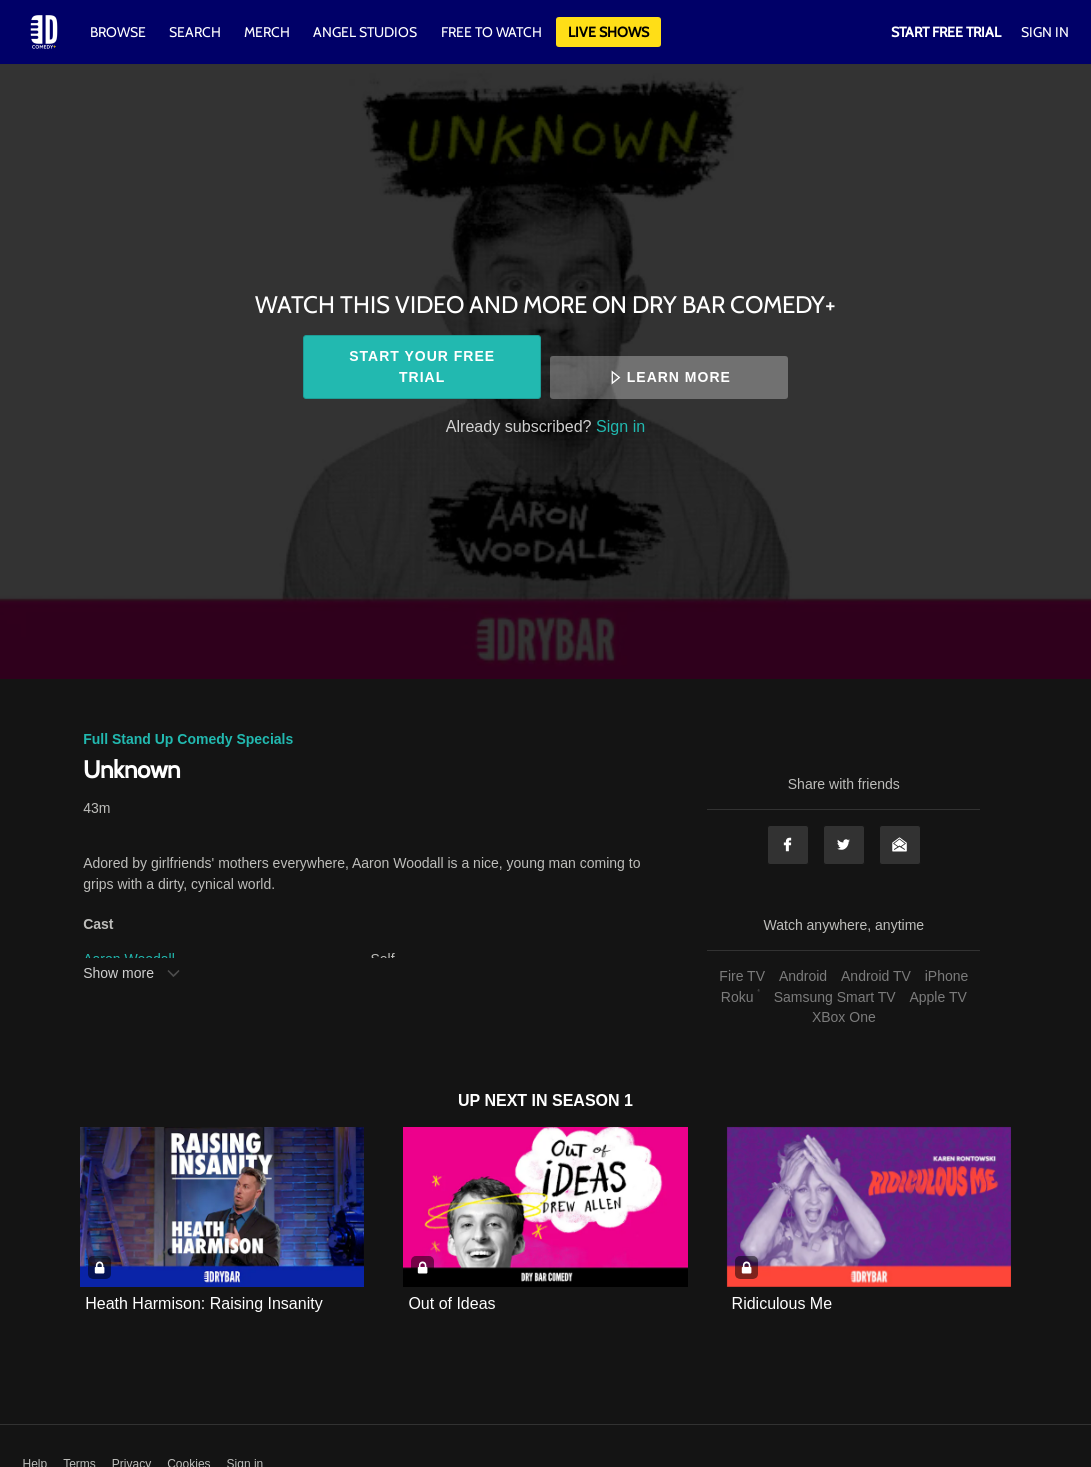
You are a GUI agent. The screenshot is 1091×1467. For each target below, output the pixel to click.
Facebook (788, 845)
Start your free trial (422, 366)
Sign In (1045, 32)
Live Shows (608, 32)
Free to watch (491, 32)
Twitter (844, 845)
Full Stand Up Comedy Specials (188, 739)
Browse (119, 32)
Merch (267, 32)
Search (196, 32)
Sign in (620, 426)
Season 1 (592, 1100)
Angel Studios (365, 32)
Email (900, 845)
